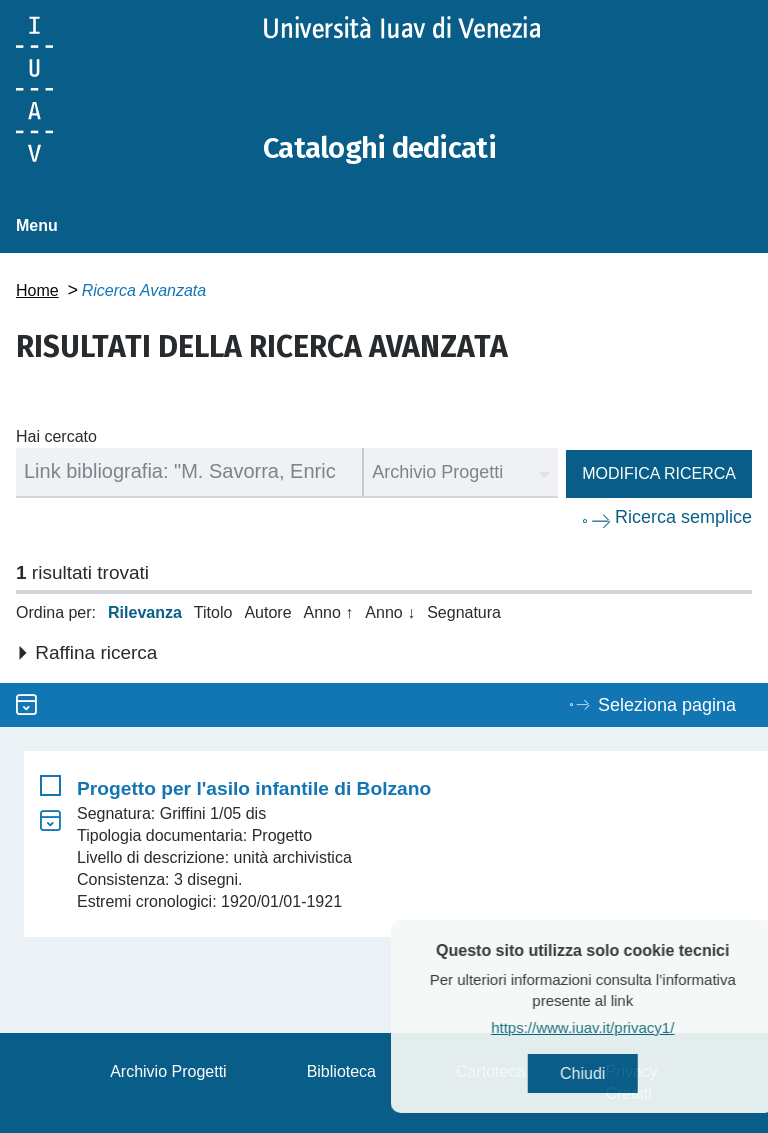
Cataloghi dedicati (383, 148)
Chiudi (623, 1073)
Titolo (213, 612)
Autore (267, 612)
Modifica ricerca (659, 472)
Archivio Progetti (168, 1071)
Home (37, 289)
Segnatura (464, 612)
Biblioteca (341, 1071)
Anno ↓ (390, 612)
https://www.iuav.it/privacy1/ (623, 1027)
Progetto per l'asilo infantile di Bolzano (254, 788)
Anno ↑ (329, 612)
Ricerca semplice (683, 516)
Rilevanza (145, 612)
